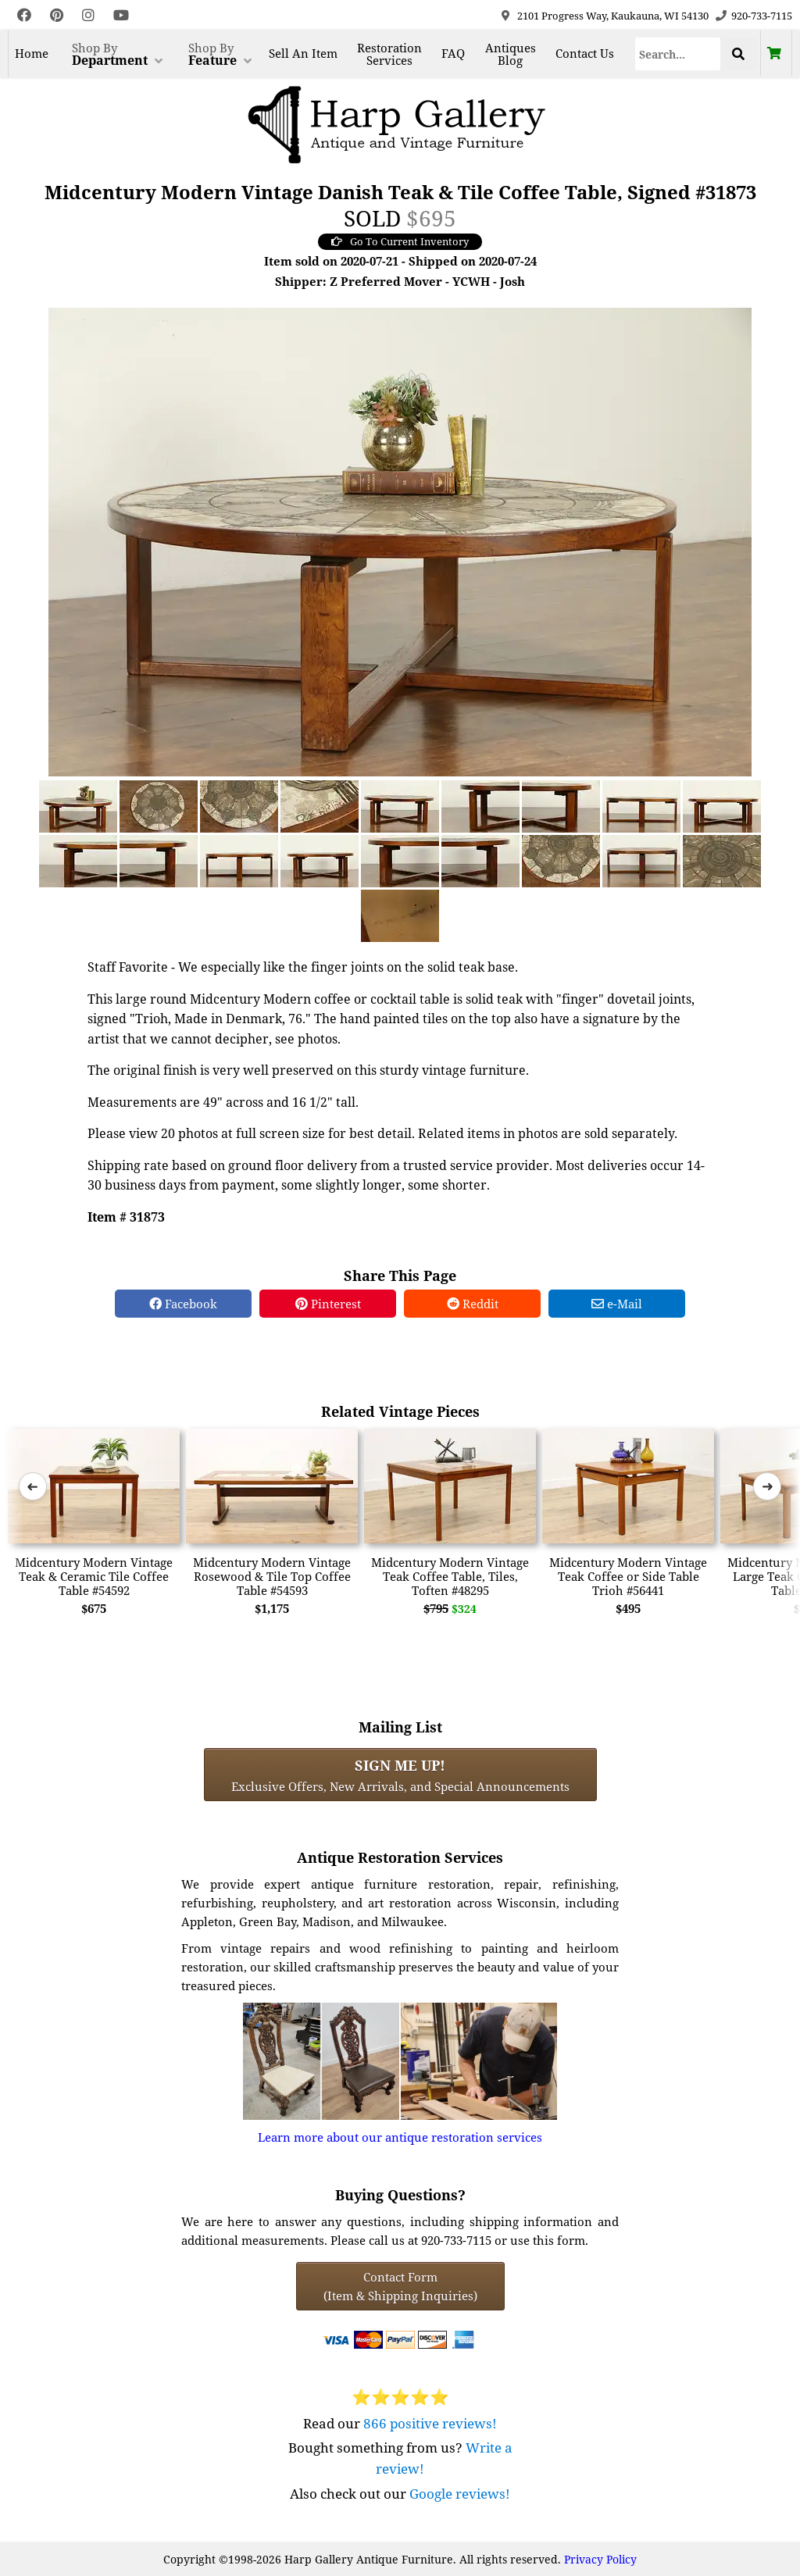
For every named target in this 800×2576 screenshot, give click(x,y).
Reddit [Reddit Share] (472, 1303)
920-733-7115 (761, 16)
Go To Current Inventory (400, 241)
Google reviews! (459, 2494)
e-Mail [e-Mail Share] (616, 1303)
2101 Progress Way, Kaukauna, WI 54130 (613, 16)
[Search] (677, 53)
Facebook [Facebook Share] (183, 1303)
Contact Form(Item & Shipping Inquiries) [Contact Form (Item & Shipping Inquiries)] (400, 2286)
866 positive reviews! (430, 2423)
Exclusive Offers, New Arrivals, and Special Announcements (400, 1774)
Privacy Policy (600, 2559)
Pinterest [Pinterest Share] (328, 1303)
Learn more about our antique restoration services (400, 2137)
